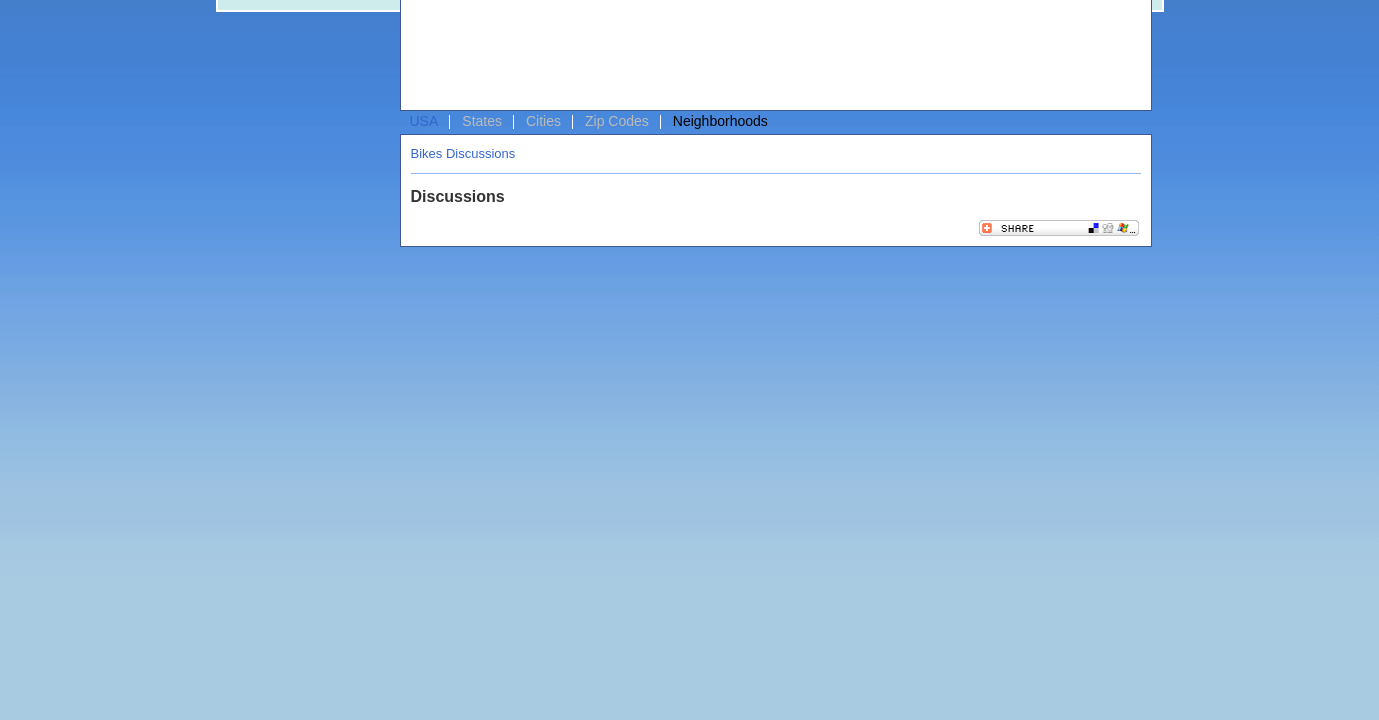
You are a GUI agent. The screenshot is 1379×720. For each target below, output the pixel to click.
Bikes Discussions (463, 153)
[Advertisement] (771, 56)
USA (424, 121)
